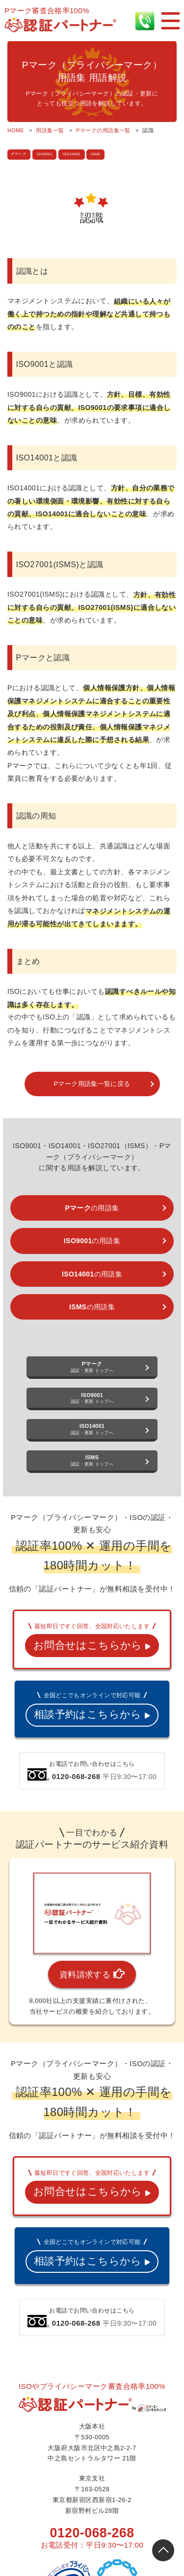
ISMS (97, 154)
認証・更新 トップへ (92, 1367)
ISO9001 (45, 154)
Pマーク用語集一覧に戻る (92, 1083)
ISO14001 (72, 154)
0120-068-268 (92, 2533)
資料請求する (92, 1974)
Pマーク (19, 154)
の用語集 (92, 1208)
